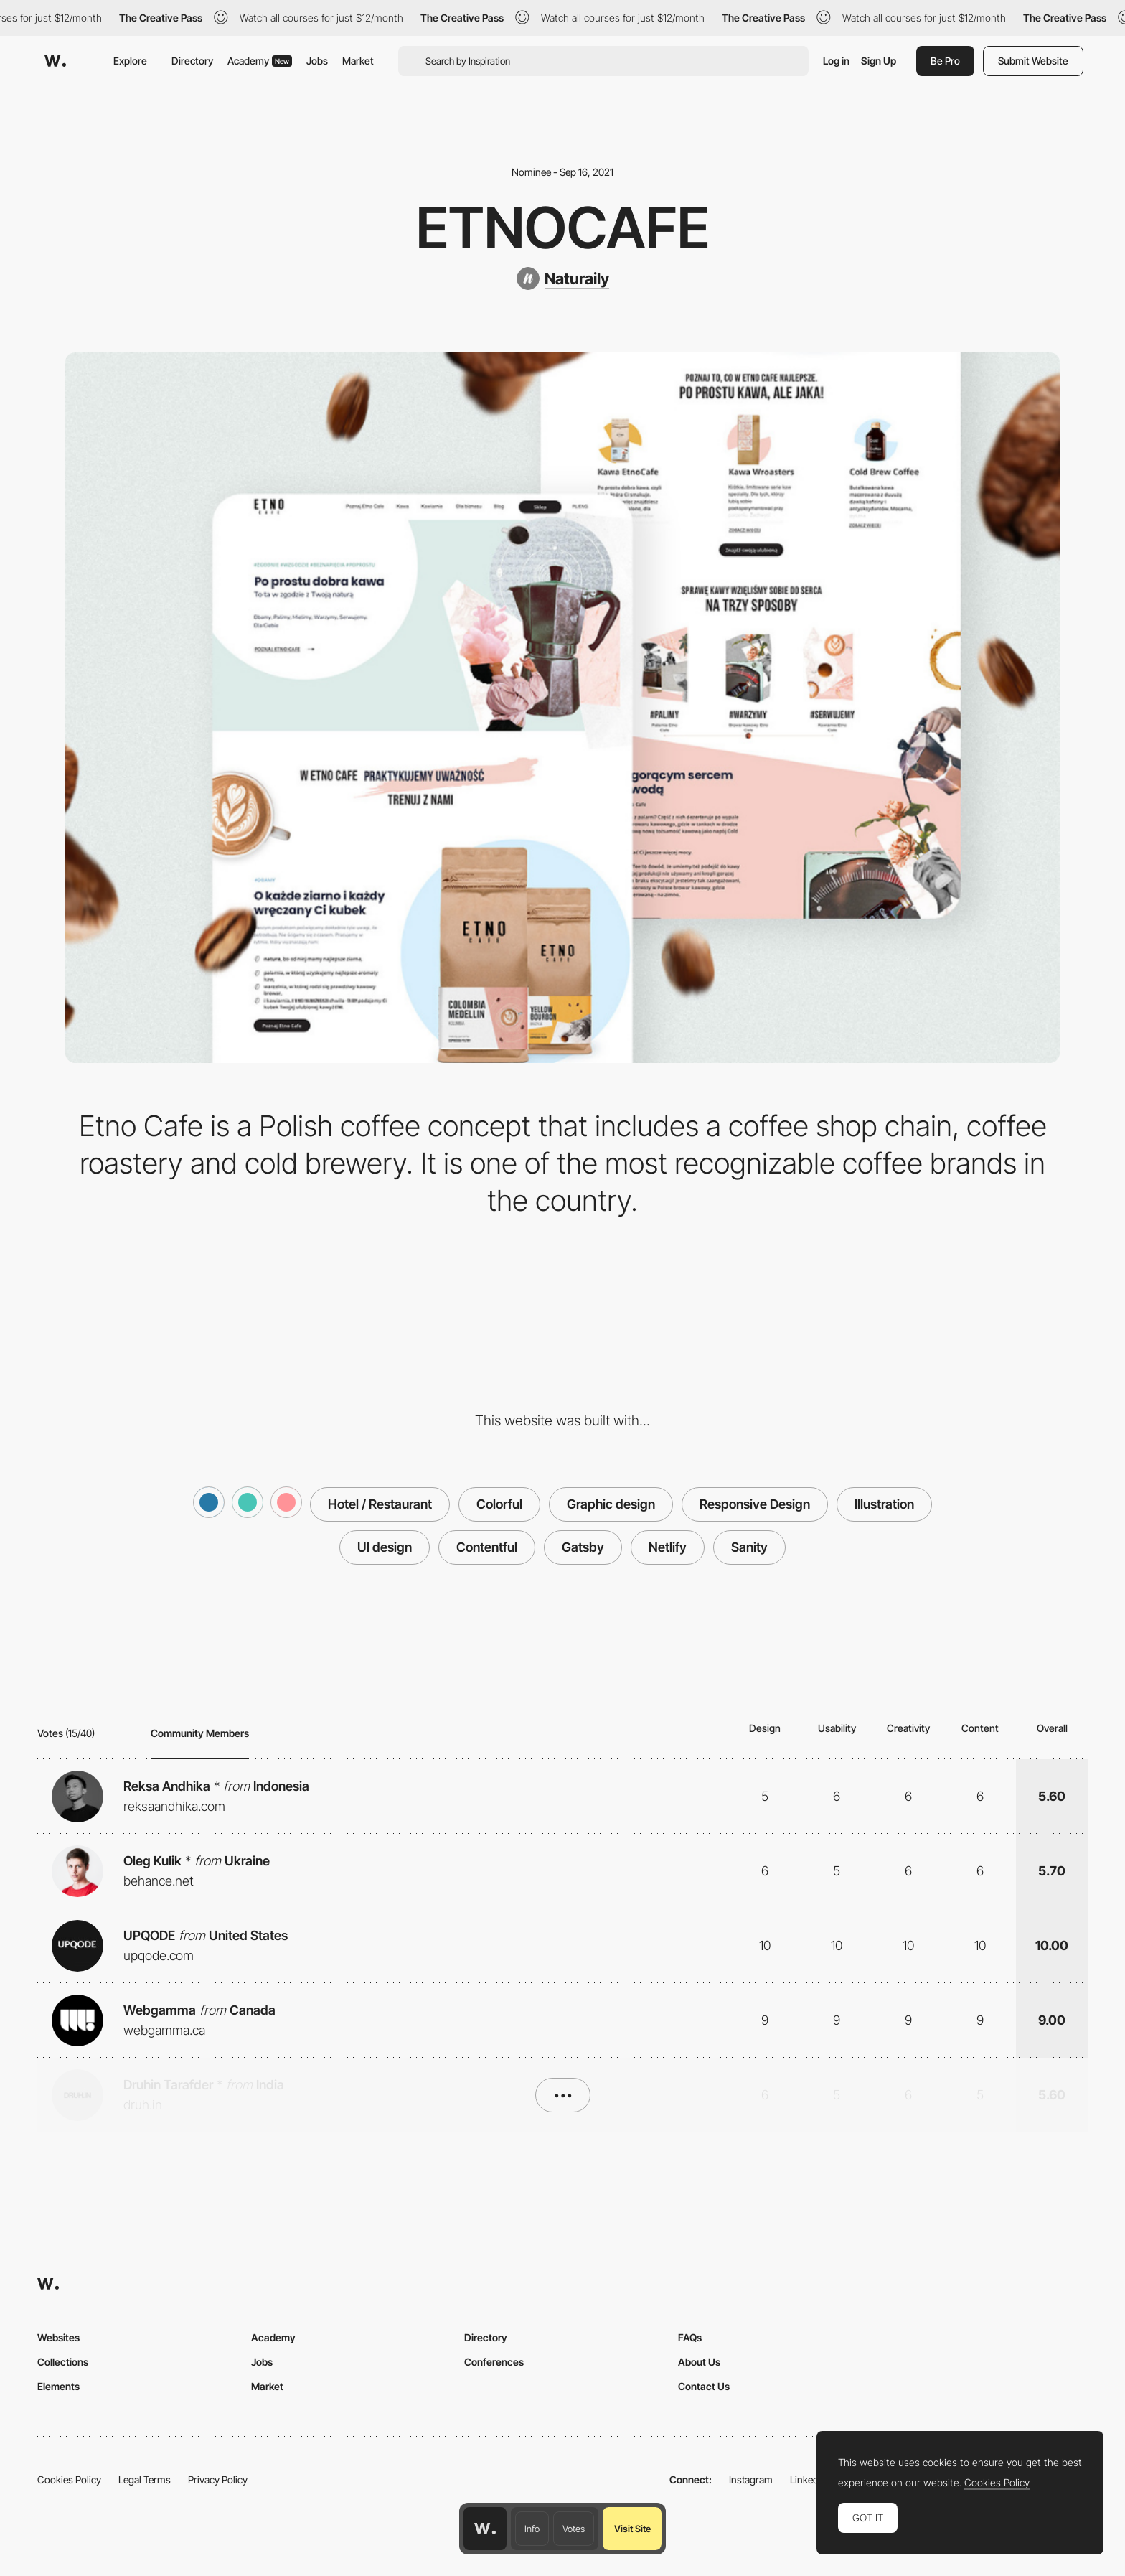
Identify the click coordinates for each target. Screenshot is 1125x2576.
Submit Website (1033, 61)
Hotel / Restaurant (380, 1504)
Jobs (317, 61)
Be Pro (945, 61)
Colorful (499, 1504)
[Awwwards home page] (485, 2528)
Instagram (751, 2479)
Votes (573, 2528)
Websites (58, 2337)
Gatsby (583, 1547)
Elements (58, 2386)
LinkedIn (808, 2479)
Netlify (668, 1547)
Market (358, 61)
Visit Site (632, 2528)
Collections (62, 2362)
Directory (192, 61)
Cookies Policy (69, 2479)
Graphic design (611, 1504)
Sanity (749, 1547)
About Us (699, 2362)
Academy (259, 61)
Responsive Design (755, 1504)
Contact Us (704, 2386)
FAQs (690, 2337)
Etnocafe (563, 227)
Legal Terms (144, 2479)
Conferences (494, 2362)
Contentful (486, 1547)
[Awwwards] (55, 61)
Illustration (884, 1504)
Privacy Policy (218, 2479)
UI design (384, 1547)
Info (532, 2528)
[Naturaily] (563, 278)
